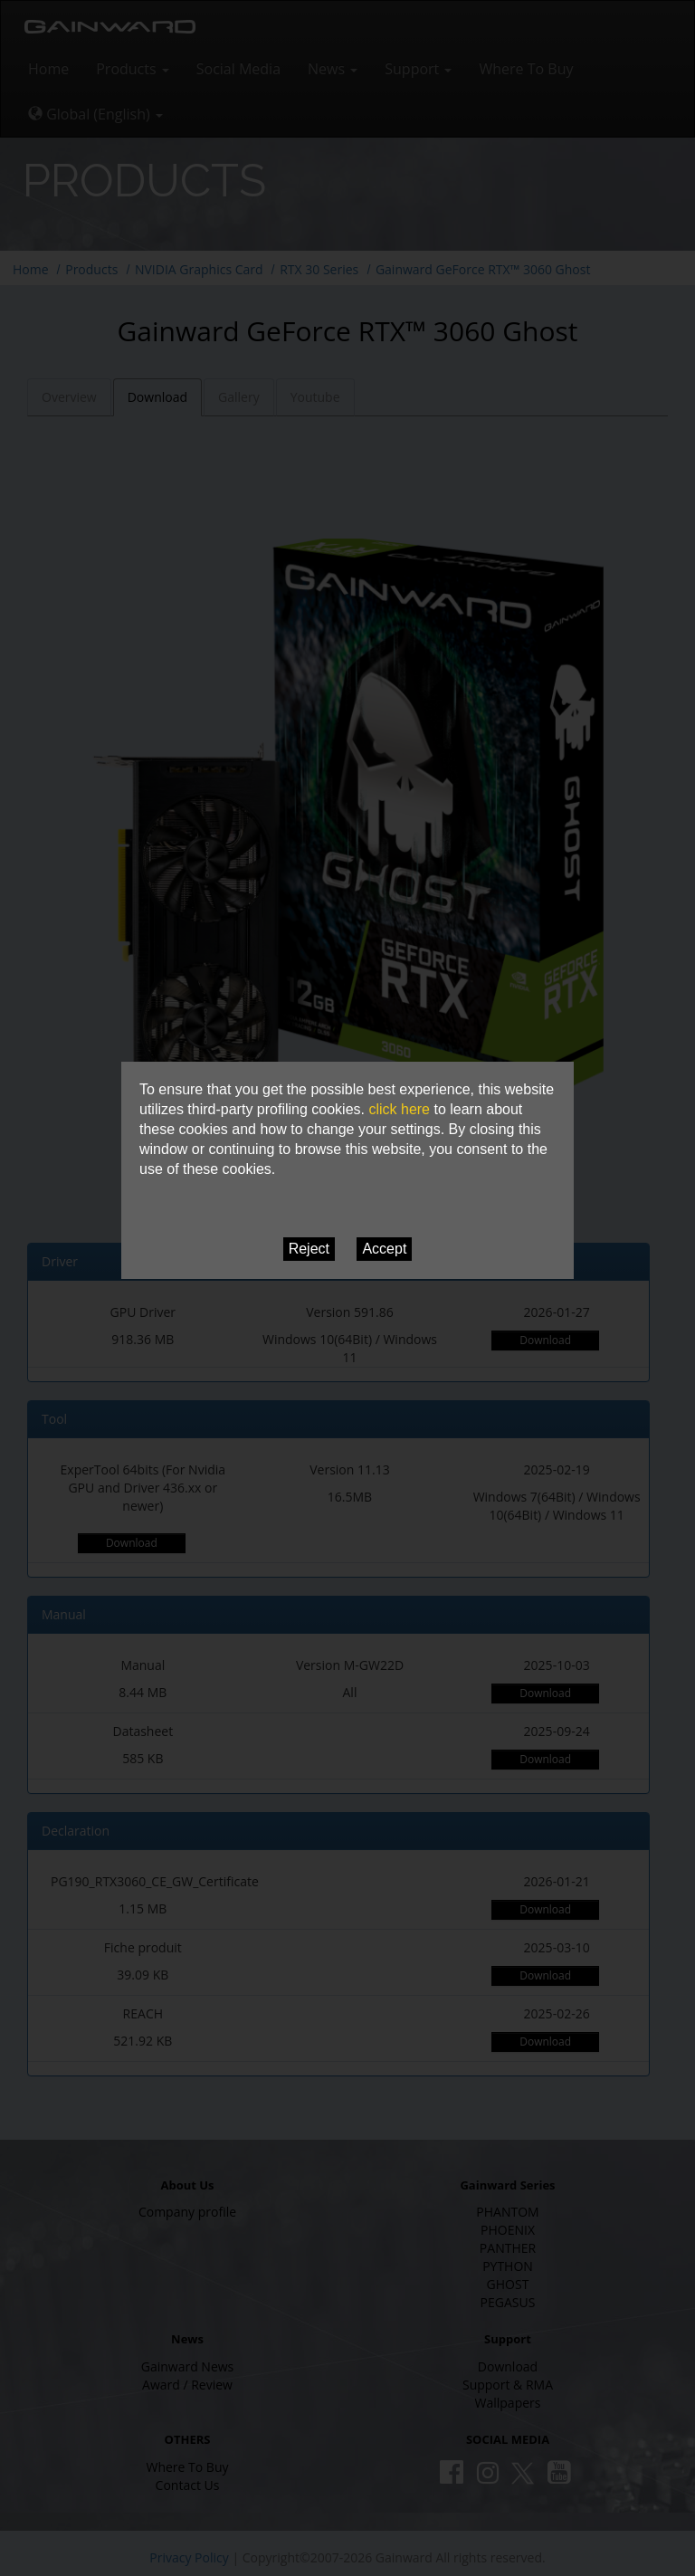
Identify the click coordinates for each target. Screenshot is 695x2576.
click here (399, 1109)
